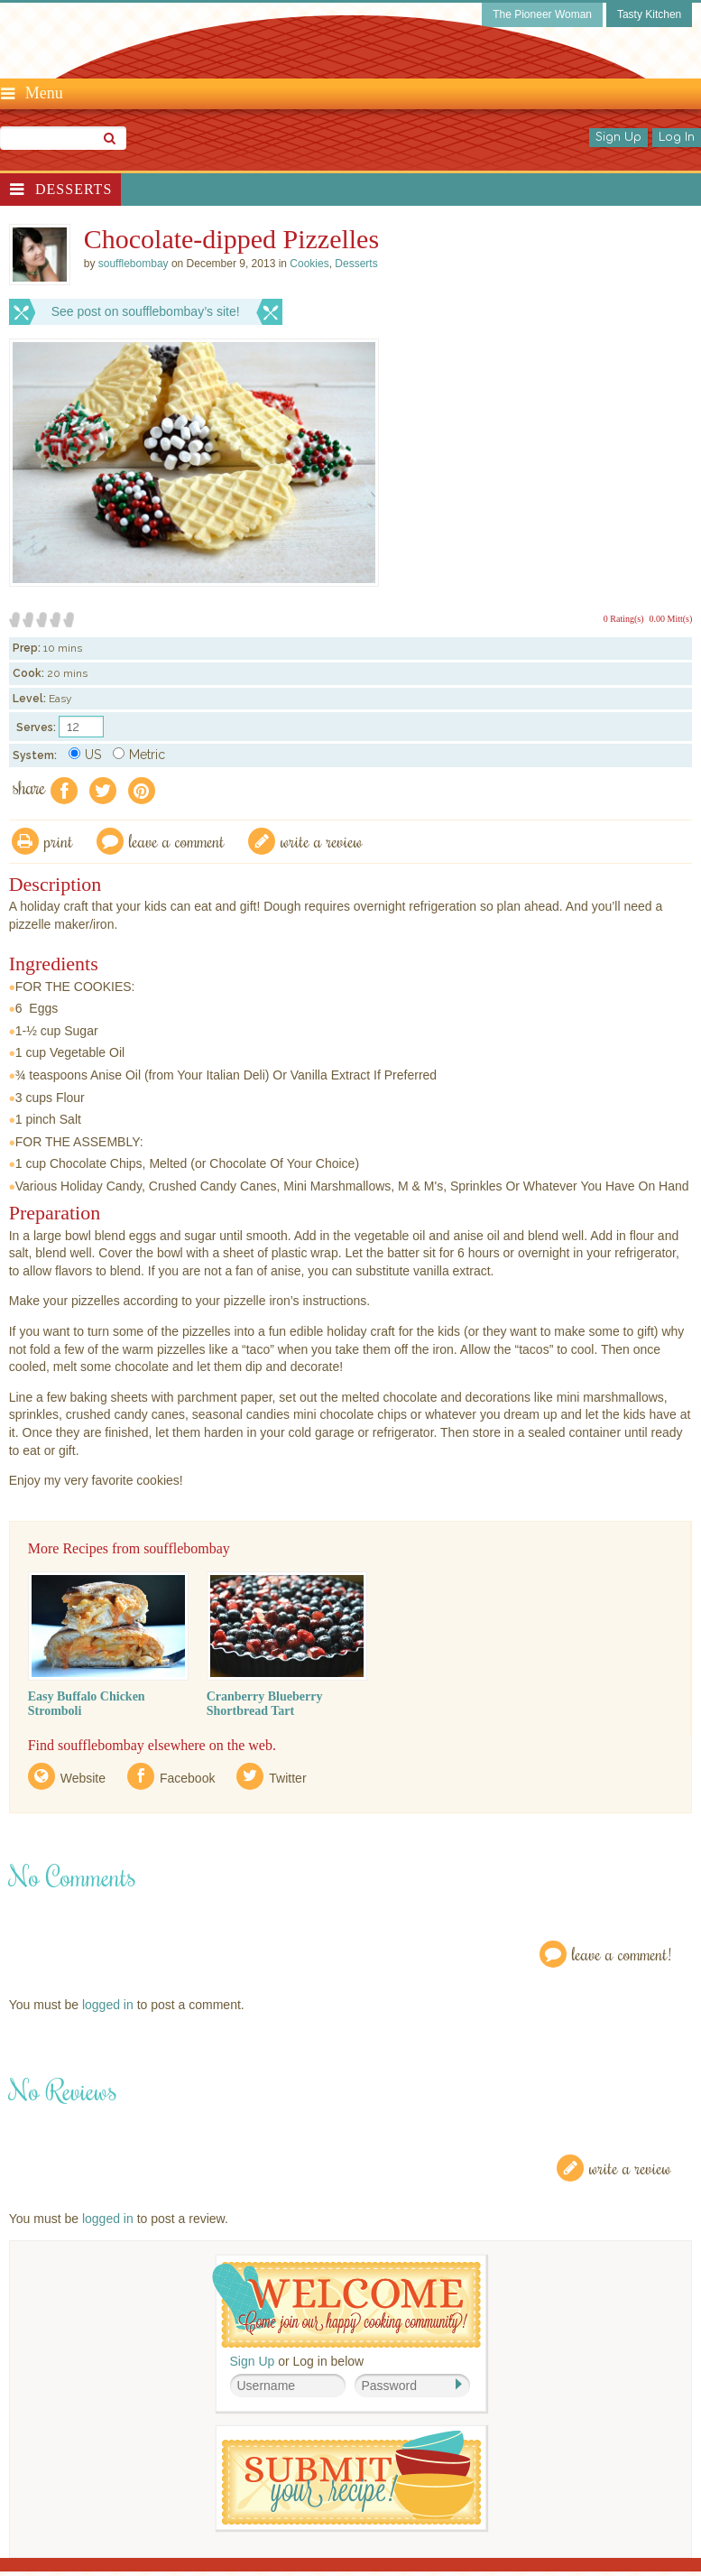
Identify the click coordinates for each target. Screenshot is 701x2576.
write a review (322, 841)
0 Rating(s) (624, 619)
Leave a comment (177, 841)
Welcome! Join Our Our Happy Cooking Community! (346, 2305)
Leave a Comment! (621, 1953)
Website (83, 1778)
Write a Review (630, 2167)
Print (58, 841)
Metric (139, 754)
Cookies (309, 263)
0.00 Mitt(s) (671, 619)
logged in (108, 2004)
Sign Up (618, 137)
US (85, 754)
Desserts (73, 189)
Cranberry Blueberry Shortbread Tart (265, 1704)
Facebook (187, 1778)
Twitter (287, 1778)
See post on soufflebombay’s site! (145, 311)
